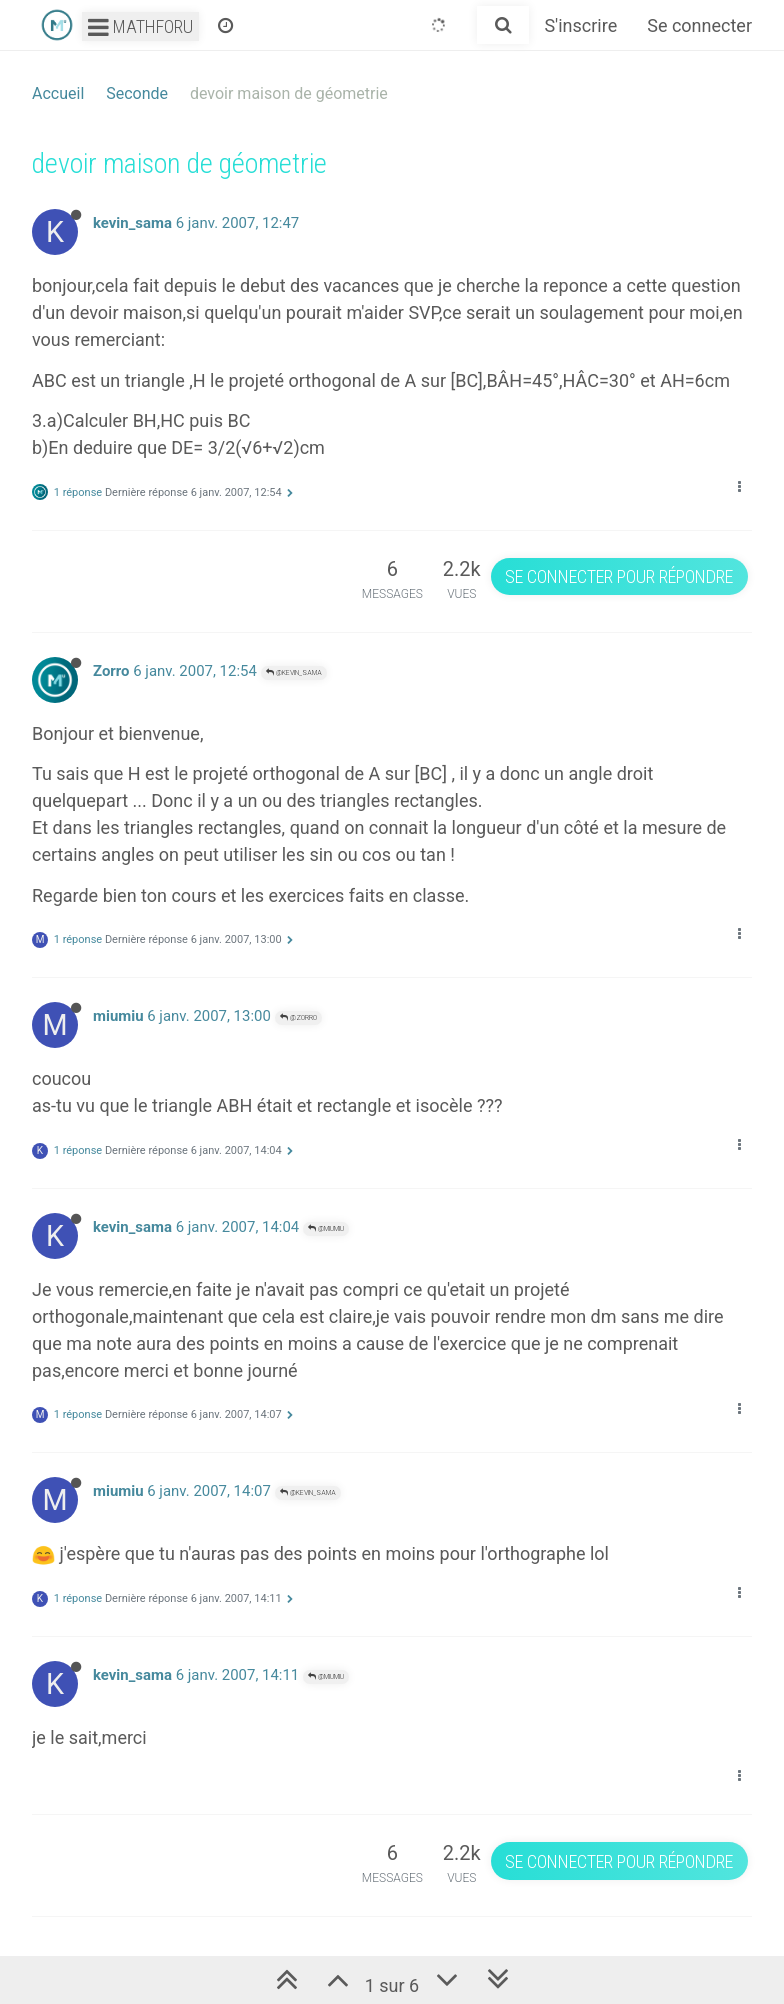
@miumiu (326, 1228)
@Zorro (298, 1017)
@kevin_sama (294, 672)
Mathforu (140, 26)
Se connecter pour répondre (619, 576)
